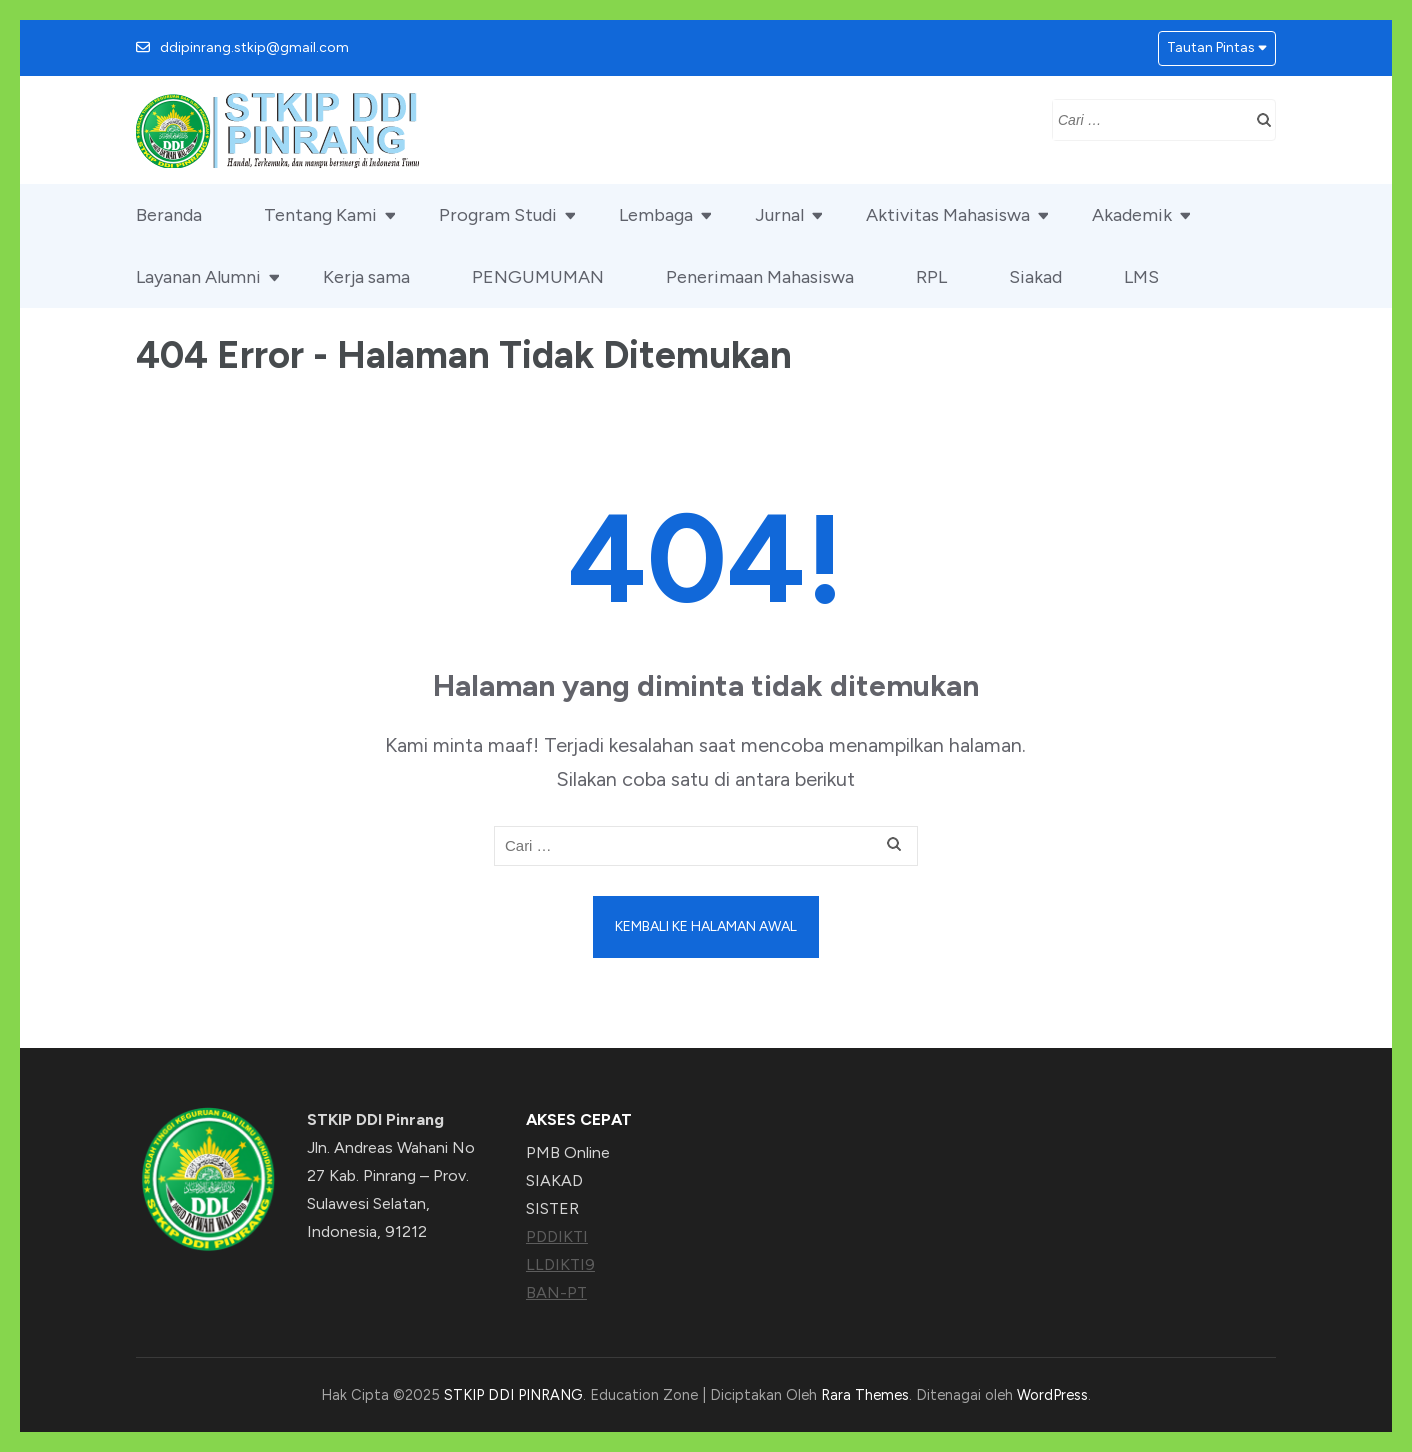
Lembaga (656, 215)
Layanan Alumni (198, 277)
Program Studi (498, 215)
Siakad (1035, 277)
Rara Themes (865, 1395)
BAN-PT (556, 1292)
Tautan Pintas (1211, 47)
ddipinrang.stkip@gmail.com (254, 47)
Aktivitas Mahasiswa (948, 215)
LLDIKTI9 (560, 1264)
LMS (1141, 277)
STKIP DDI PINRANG (513, 1395)
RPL (931, 277)
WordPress (1052, 1395)
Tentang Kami (320, 215)
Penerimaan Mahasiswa (760, 277)
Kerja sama (366, 277)
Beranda (169, 215)
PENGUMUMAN (538, 277)
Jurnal (779, 215)
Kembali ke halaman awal (706, 926)
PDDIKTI (557, 1236)
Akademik (1132, 215)
